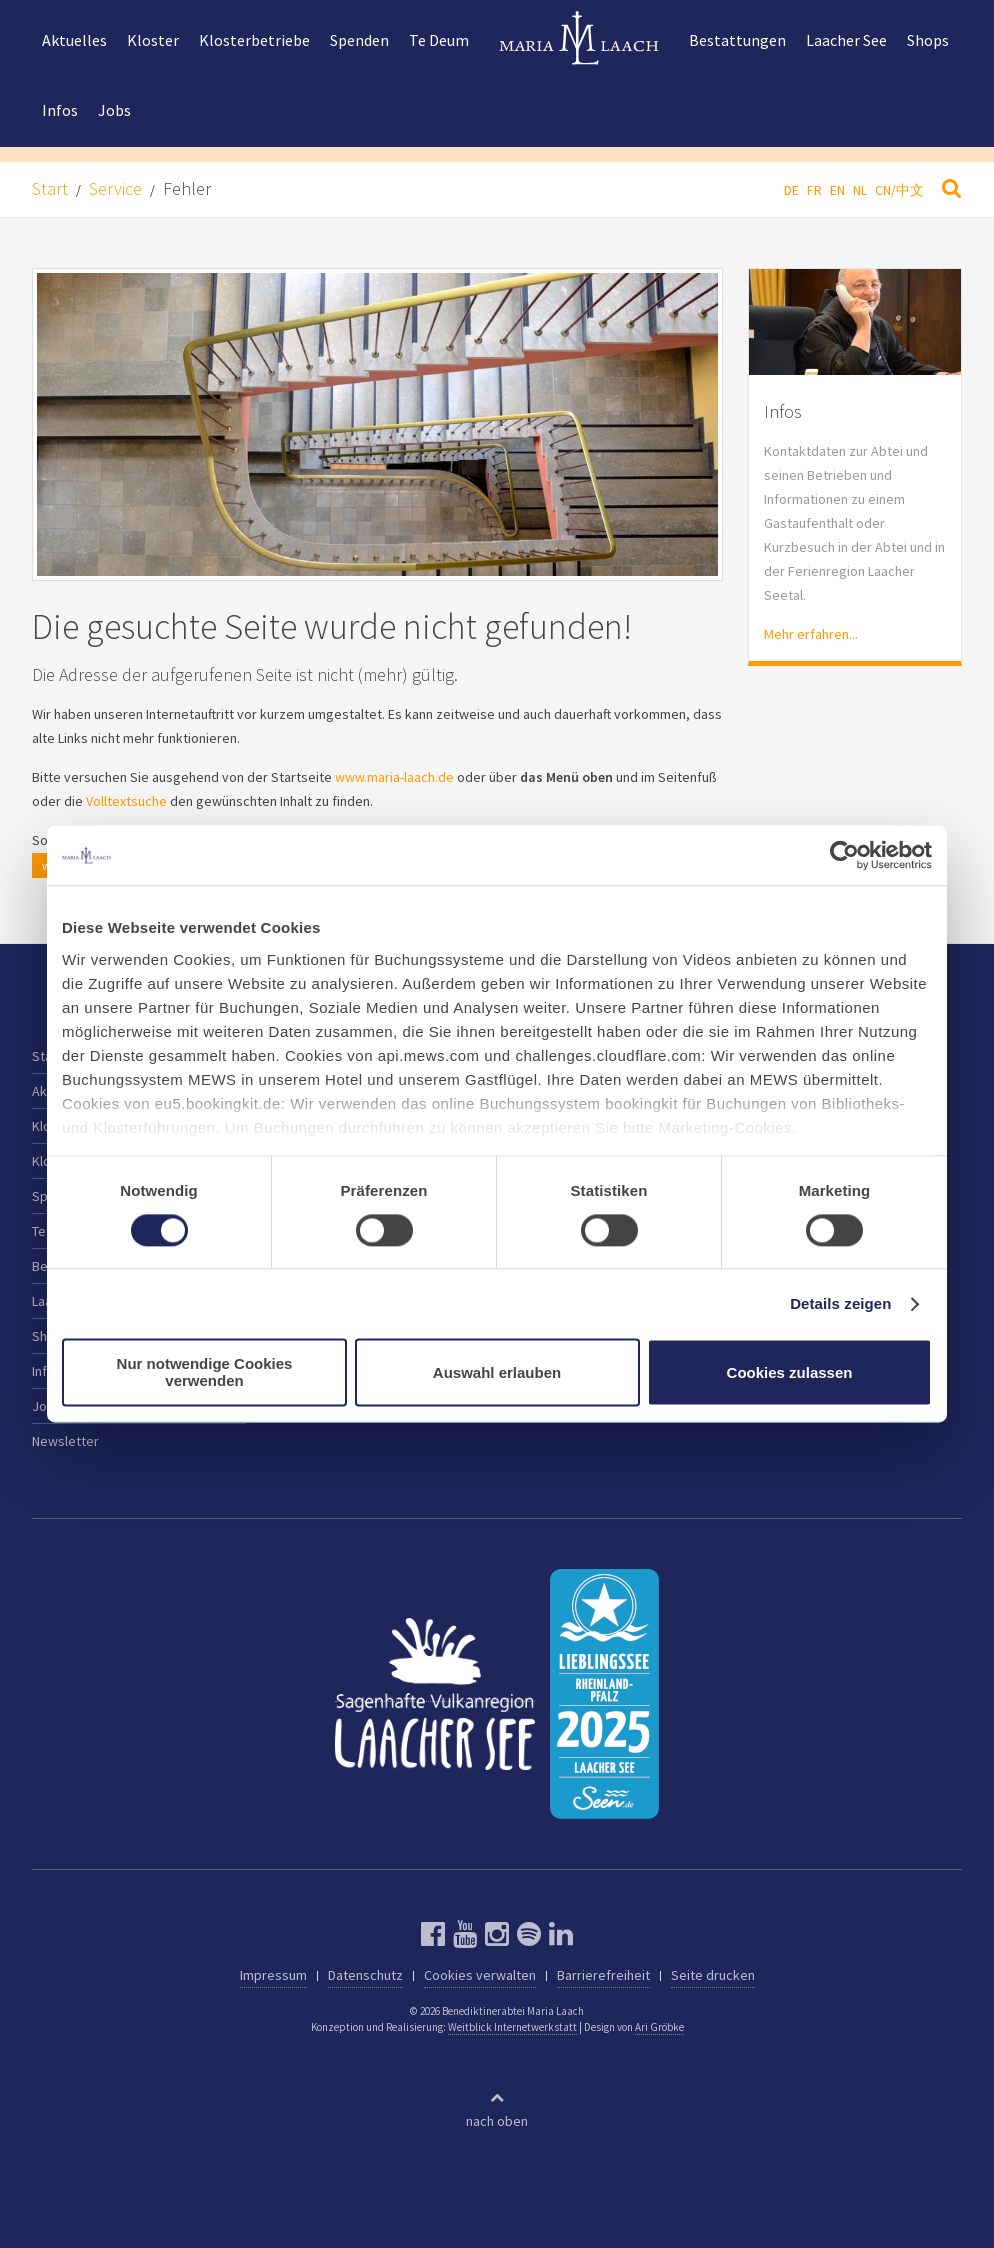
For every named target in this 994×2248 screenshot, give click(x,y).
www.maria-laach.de (394, 777)
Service (115, 188)
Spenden (359, 40)
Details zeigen (840, 1303)
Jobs (114, 110)
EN (837, 190)
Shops (928, 40)
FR (814, 190)
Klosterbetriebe (254, 40)
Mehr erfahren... (811, 634)
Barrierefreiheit (603, 1975)
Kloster (153, 40)
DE (791, 190)
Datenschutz (365, 1975)
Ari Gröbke (659, 2027)
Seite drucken (713, 1975)
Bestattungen (737, 40)
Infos (60, 110)
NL (860, 190)
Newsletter (65, 1441)
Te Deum (439, 40)
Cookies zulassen (790, 1372)
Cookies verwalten (480, 1975)
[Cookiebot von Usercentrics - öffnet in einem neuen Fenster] (844, 855)
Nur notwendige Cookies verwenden (205, 1373)
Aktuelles (74, 40)
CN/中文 (899, 190)
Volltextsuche (126, 801)
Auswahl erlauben (497, 1372)
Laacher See (846, 40)
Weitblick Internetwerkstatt (512, 2027)
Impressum (273, 1975)
